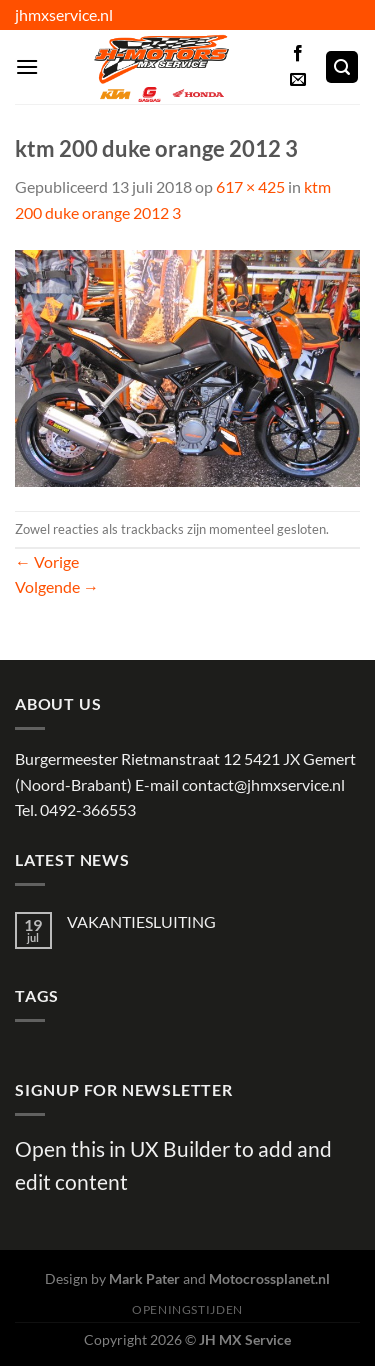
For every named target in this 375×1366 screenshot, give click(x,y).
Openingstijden (187, 1309)
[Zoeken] (342, 67)
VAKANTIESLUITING (141, 921)
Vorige (47, 561)
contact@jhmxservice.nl (263, 784)
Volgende (57, 586)
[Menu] (27, 66)
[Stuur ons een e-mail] (298, 80)
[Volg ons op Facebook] (298, 54)
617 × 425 (250, 186)
